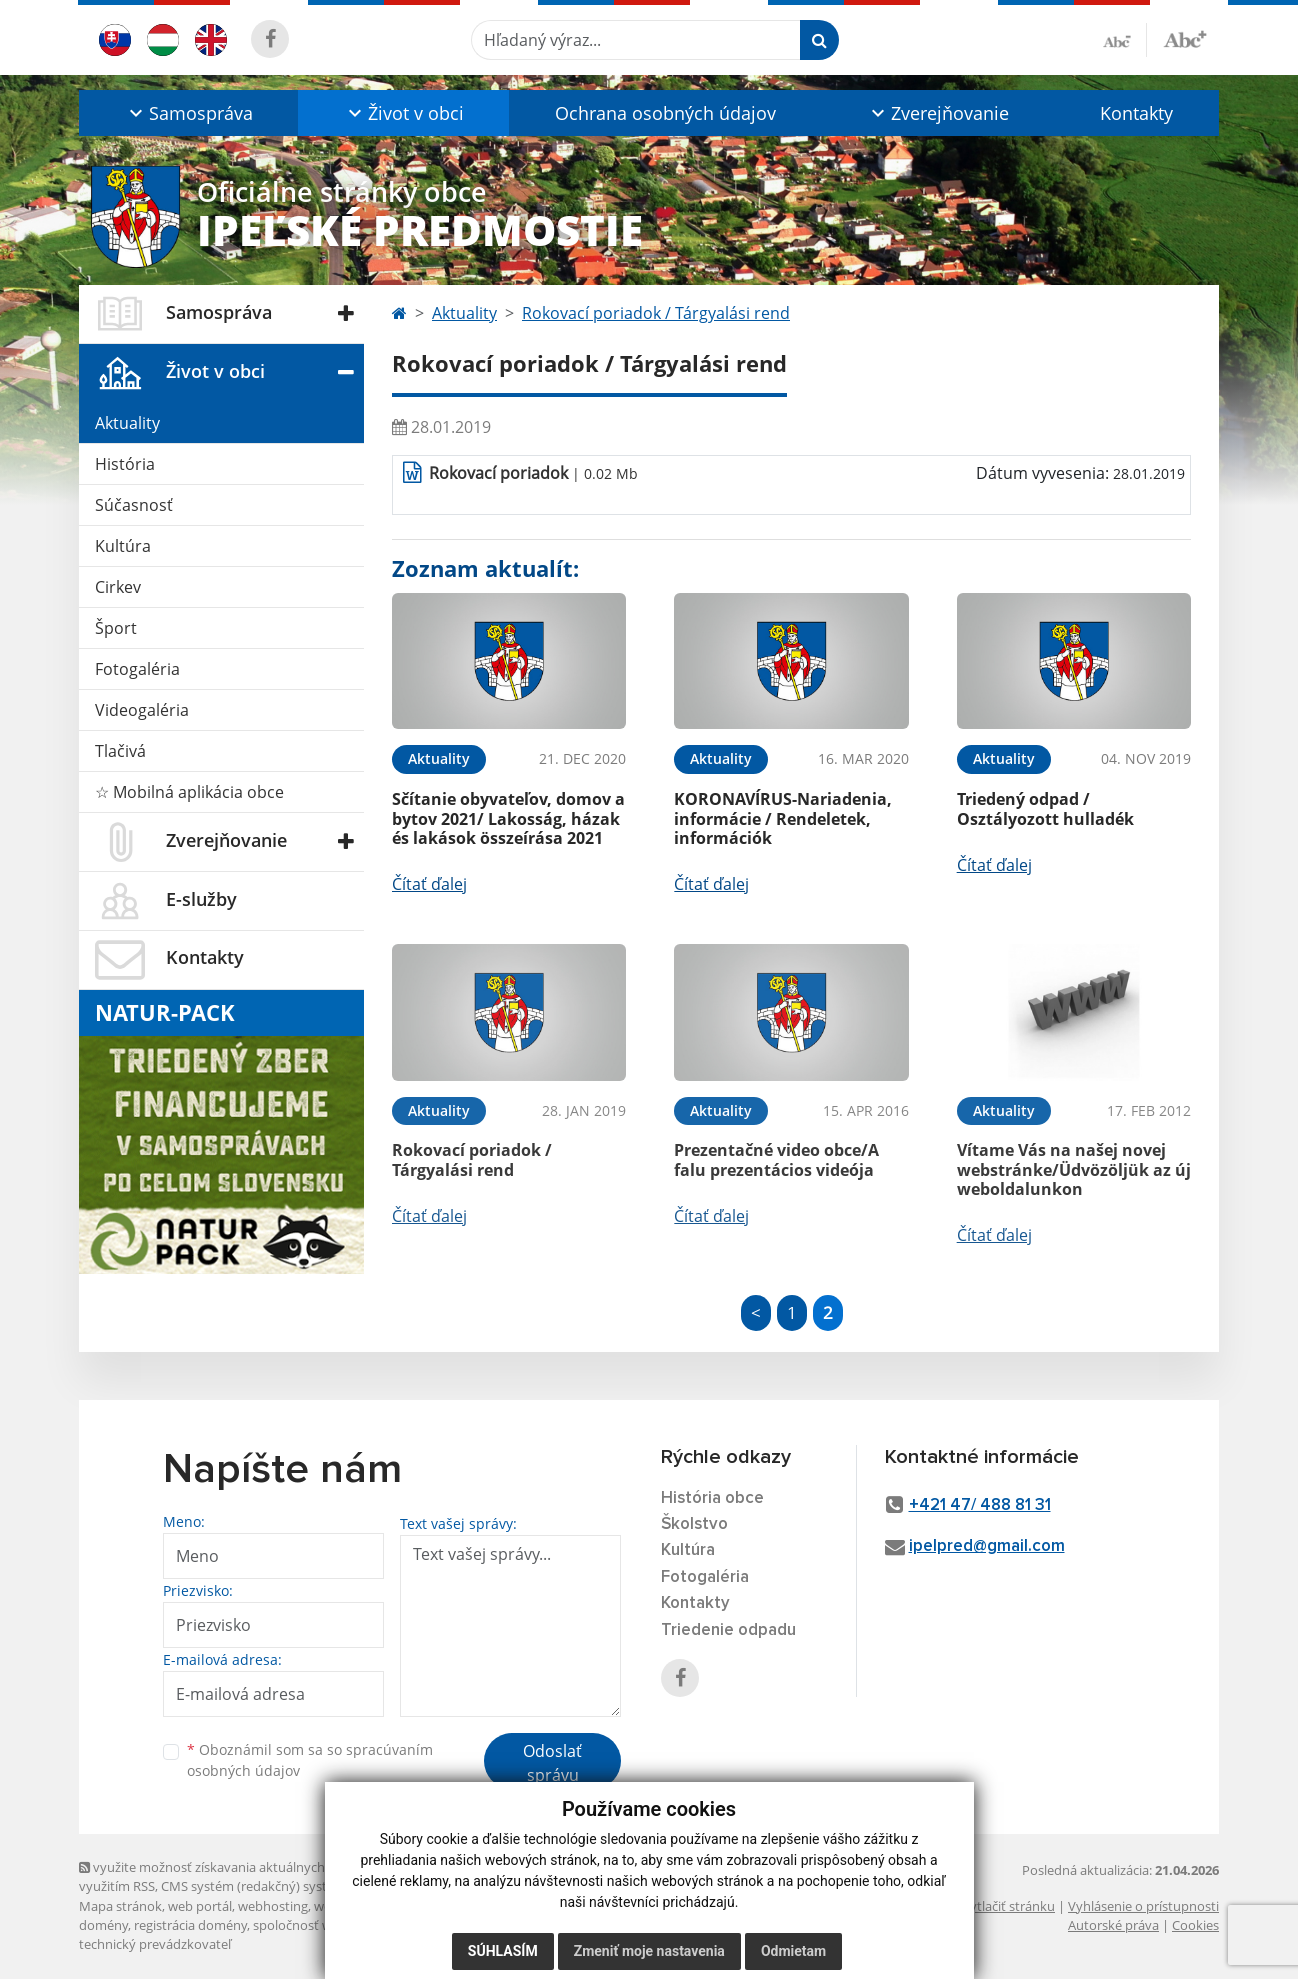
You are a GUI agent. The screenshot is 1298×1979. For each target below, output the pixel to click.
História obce (712, 1498)
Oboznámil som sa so (310, 1760)
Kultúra (123, 546)
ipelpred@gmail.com (987, 1546)
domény (103, 1925)
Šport (116, 628)
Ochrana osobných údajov (665, 113)
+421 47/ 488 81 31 (980, 1505)
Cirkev (118, 587)
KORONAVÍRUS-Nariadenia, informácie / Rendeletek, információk (783, 818)
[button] (188, 113)
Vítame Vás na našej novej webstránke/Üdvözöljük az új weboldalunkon (1074, 1169)
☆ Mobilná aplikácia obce (189, 792)
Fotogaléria (137, 669)
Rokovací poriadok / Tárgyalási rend (656, 313)
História (125, 464)
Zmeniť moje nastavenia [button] (649, 1951)
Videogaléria (142, 710)
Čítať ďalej (429, 884)
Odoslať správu (552, 1763)
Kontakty (1136, 113)
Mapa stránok (120, 1906)
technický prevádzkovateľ (155, 1944)
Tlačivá (120, 751)
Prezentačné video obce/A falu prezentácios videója (776, 1159)
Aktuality (127, 423)
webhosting (273, 1906)
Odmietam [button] (793, 1951)
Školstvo (694, 1524)
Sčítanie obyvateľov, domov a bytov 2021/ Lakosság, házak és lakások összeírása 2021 (508, 818)
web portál (200, 1906)
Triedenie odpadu (728, 1630)
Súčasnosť (134, 505)
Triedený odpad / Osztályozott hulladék (1045, 808)
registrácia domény (190, 1925)
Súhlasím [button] (503, 1951)
